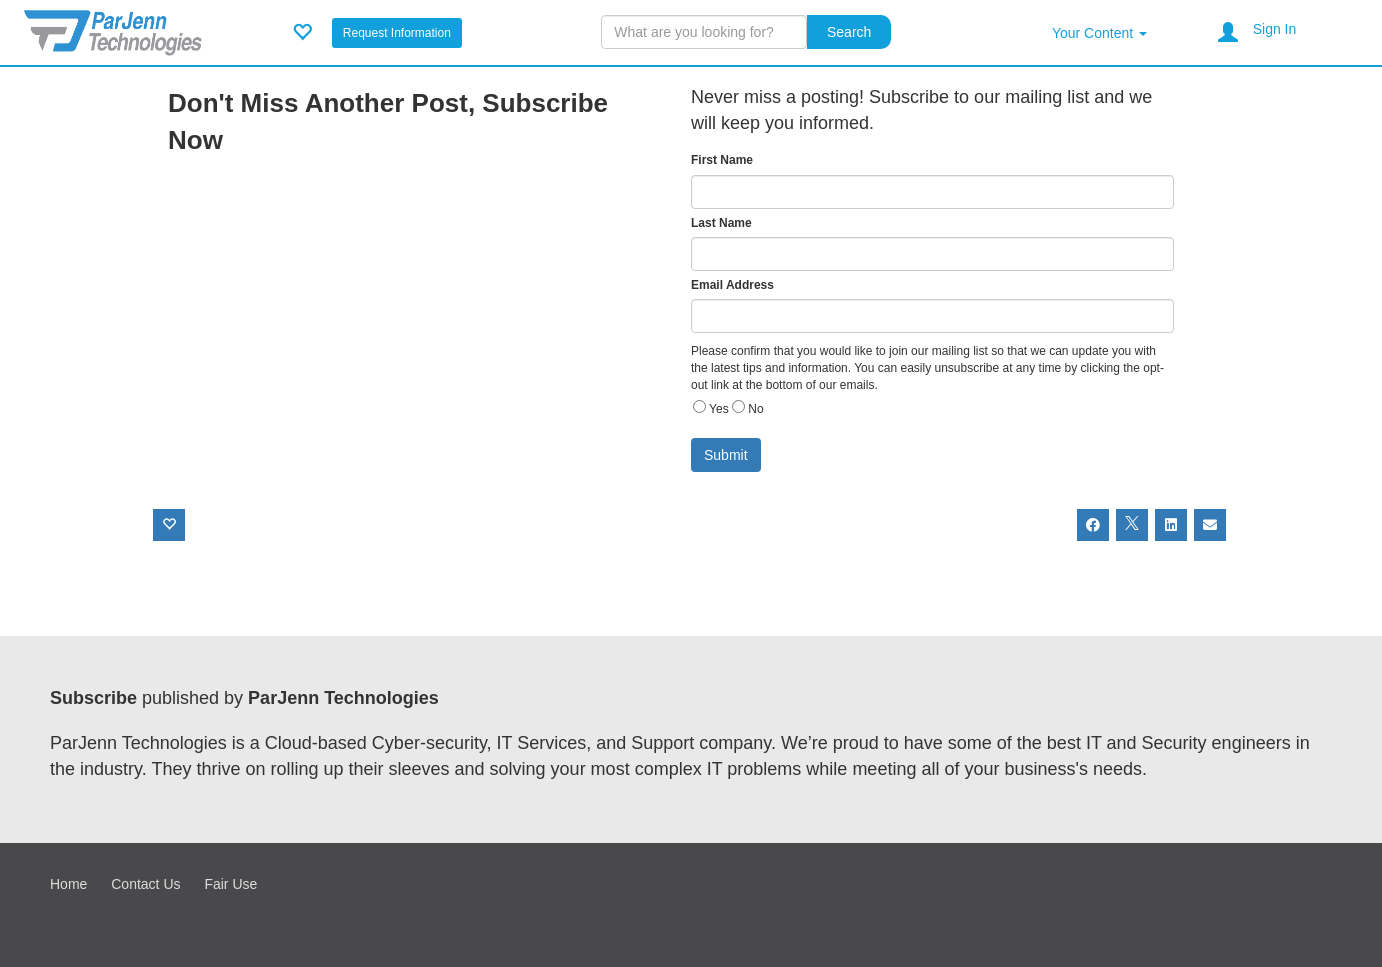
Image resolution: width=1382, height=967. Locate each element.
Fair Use (230, 884)
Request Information (397, 33)
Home (68, 884)
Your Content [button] (1099, 33)
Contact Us (145, 884)
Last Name (721, 223)
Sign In (1275, 29)
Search (849, 32)
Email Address (732, 285)
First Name (722, 160)
